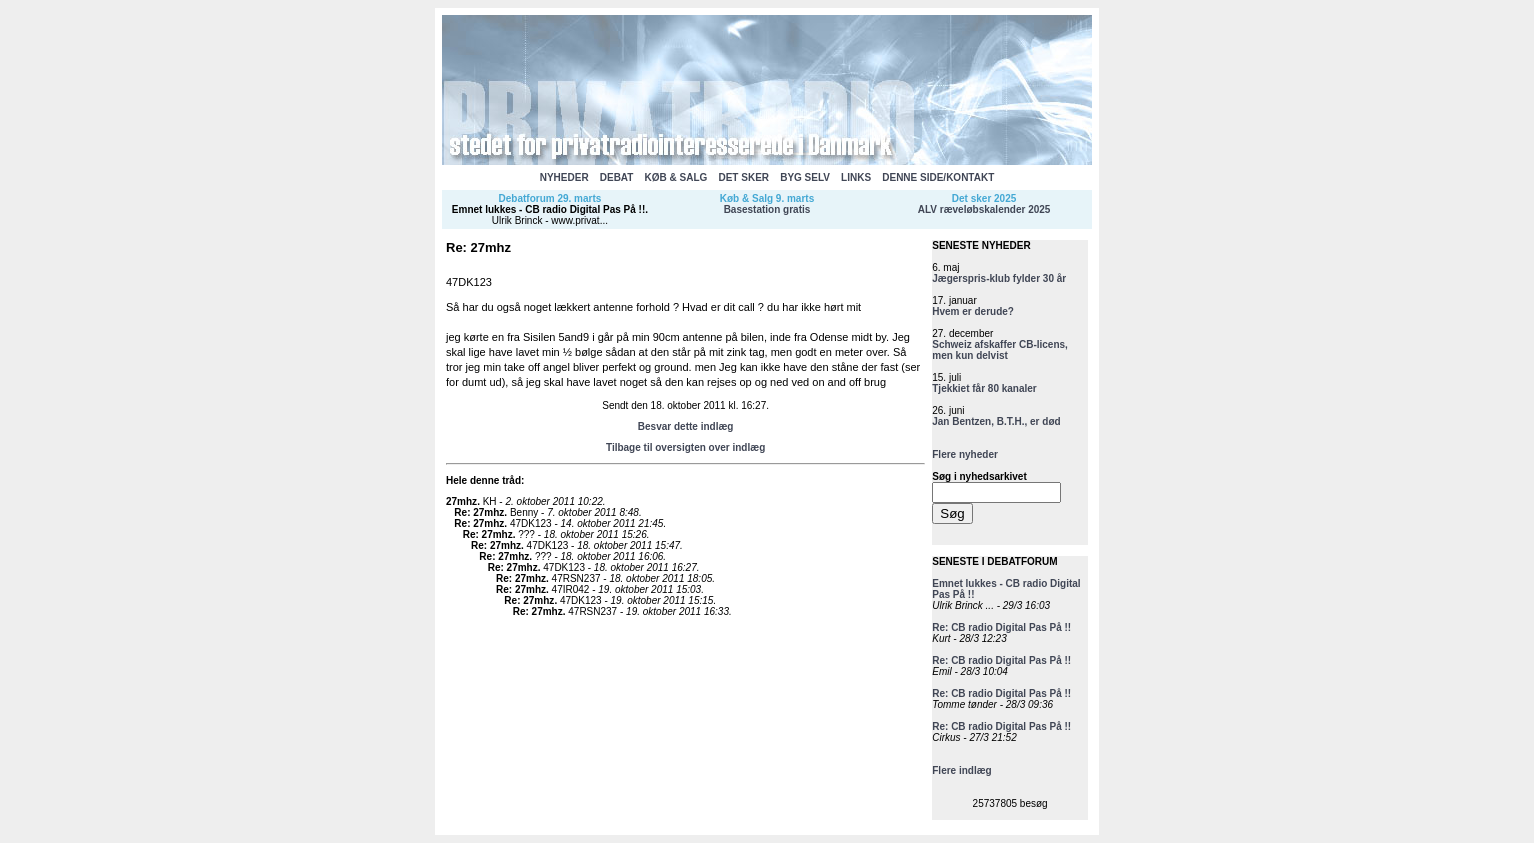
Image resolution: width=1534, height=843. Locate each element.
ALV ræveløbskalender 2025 (984, 209)
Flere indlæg (961, 770)
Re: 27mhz (479, 512)
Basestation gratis (767, 209)
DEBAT (617, 177)
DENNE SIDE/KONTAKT (938, 177)
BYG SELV (805, 177)
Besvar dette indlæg (686, 426)
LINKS (856, 177)
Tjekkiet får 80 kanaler (984, 388)
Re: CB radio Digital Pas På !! (1001, 627)
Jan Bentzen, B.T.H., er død (996, 421)
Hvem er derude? (973, 311)
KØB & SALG (676, 177)
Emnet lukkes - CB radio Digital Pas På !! (548, 209)
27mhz (461, 501)
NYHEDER (564, 177)
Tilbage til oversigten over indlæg (685, 447)
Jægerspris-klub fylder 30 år (999, 278)
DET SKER (743, 177)
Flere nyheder (965, 454)
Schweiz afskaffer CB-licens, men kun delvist (1000, 350)
